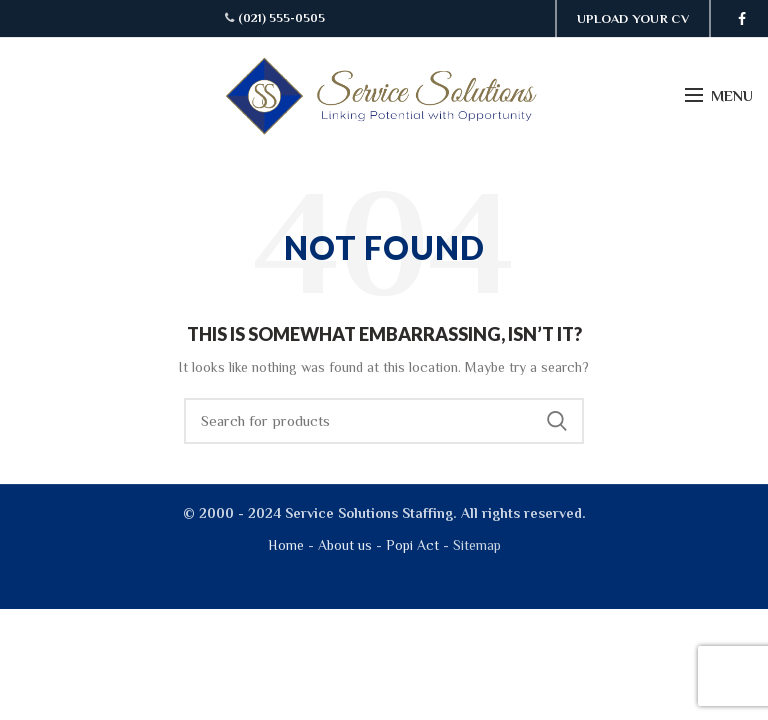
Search (557, 421)
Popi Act (410, 545)
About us (345, 545)
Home (286, 545)
